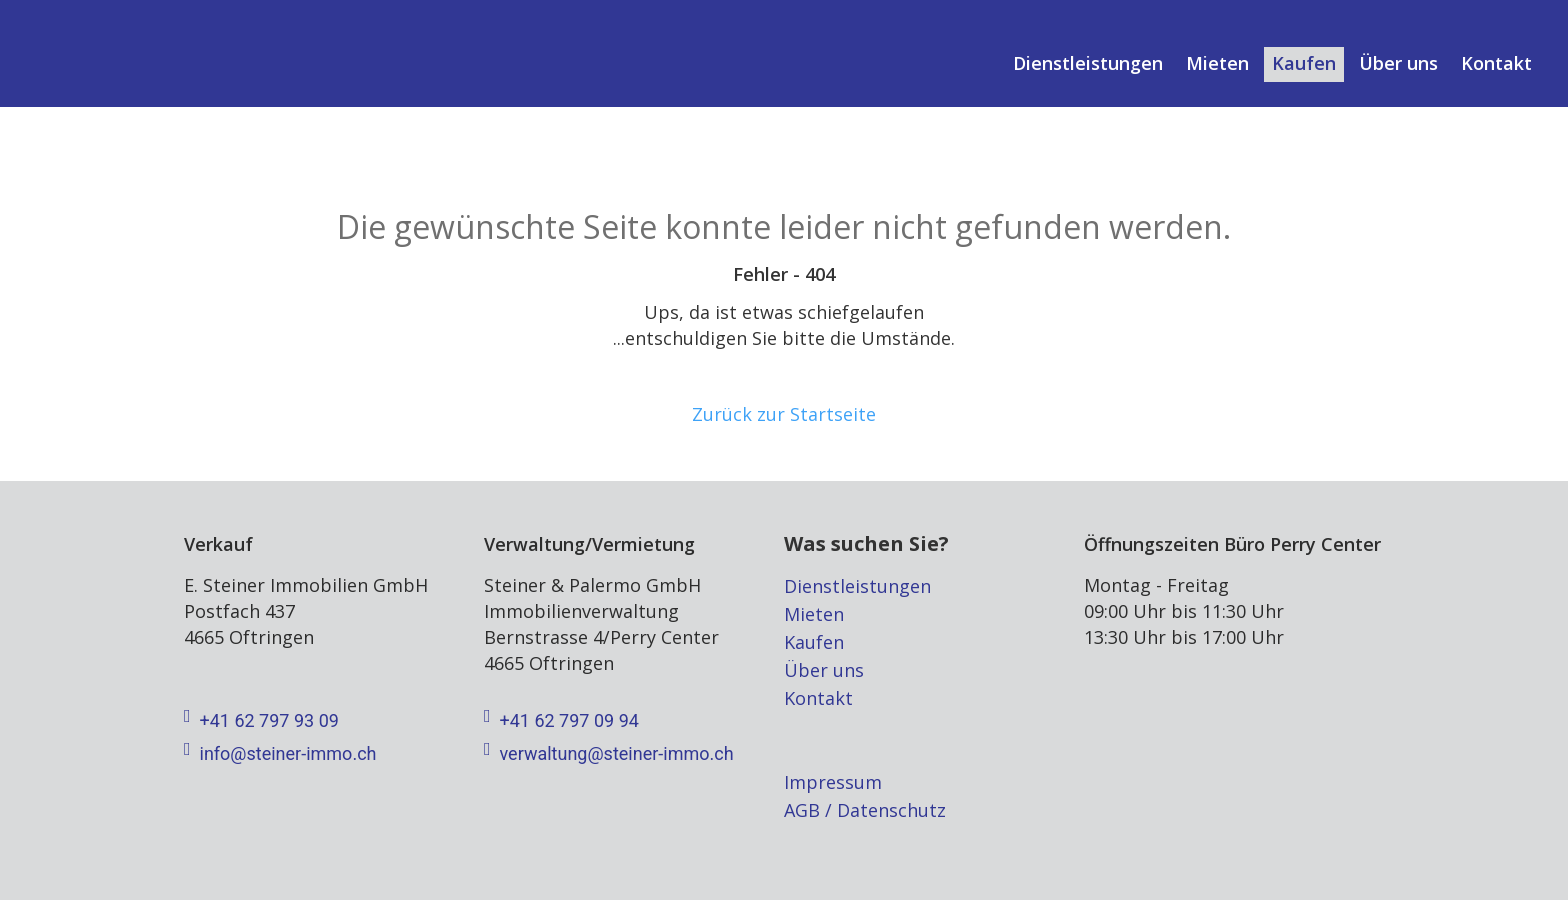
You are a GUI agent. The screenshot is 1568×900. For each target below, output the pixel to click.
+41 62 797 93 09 (261, 721)
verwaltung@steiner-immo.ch (609, 754)
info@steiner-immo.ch (280, 754)
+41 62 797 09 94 (561, 721)
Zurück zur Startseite (784, 414)
